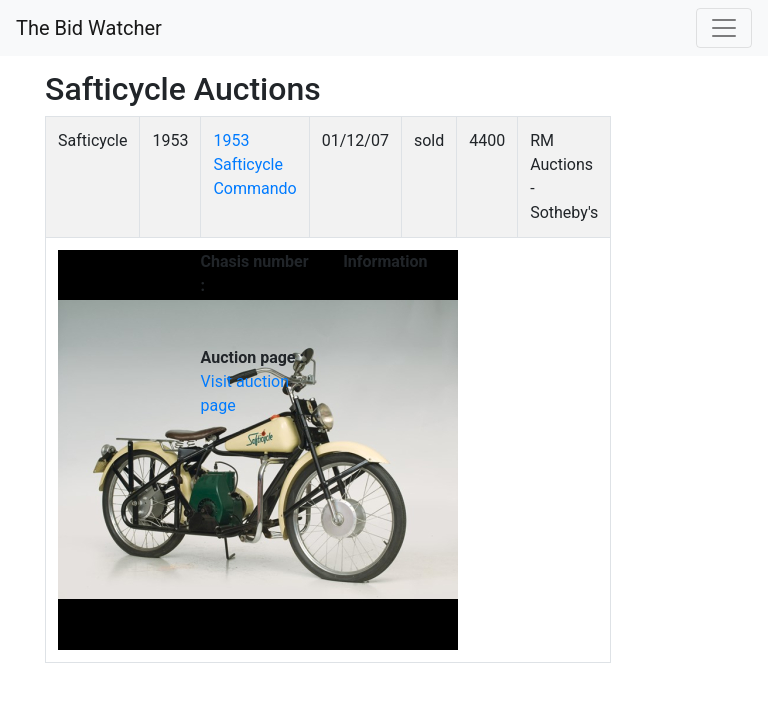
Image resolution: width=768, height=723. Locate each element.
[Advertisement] (649, 416)
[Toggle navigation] (724, 28)
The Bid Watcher (89, 28)
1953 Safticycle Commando (254, 164)
